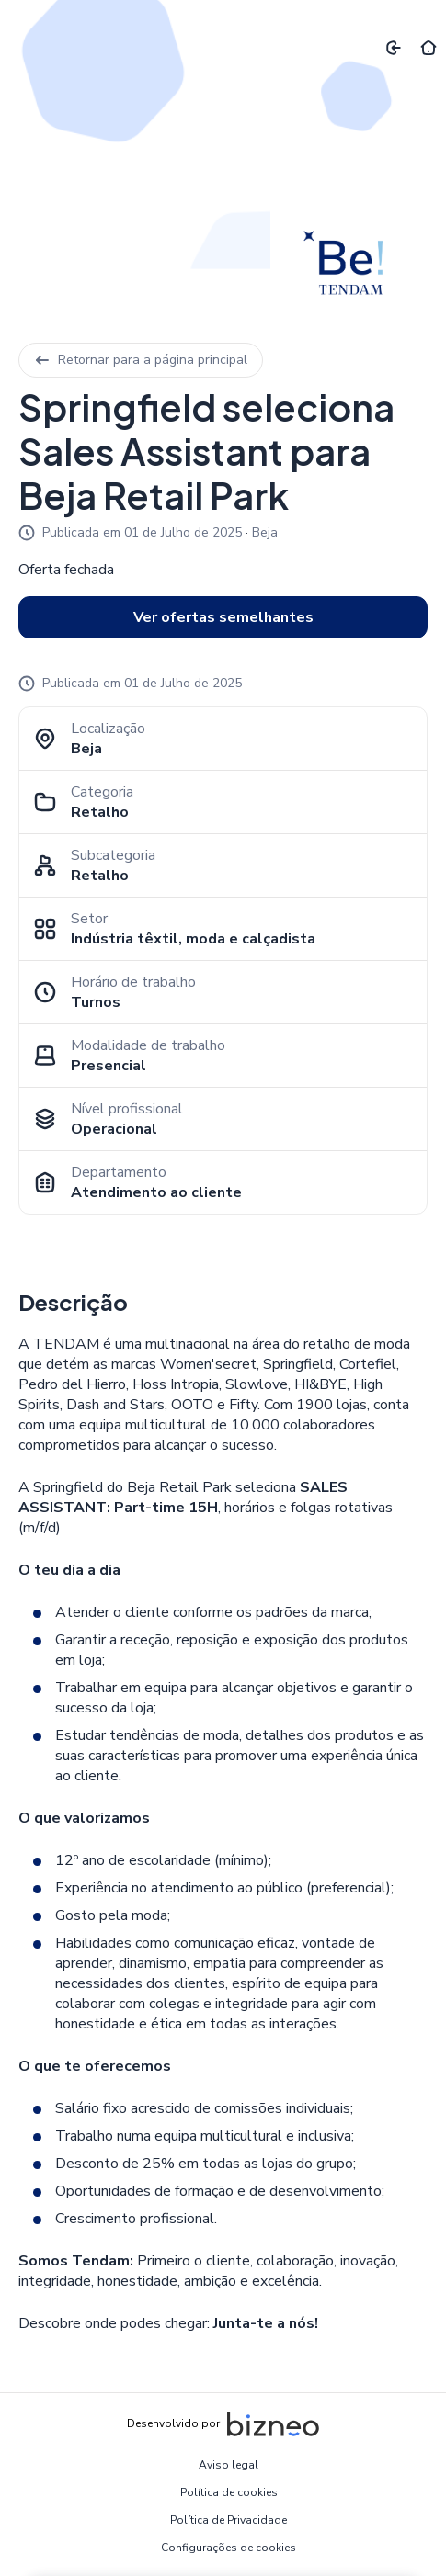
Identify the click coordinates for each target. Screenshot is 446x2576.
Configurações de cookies (228, 2547)
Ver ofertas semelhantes (223, 617)
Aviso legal (228, 2464)
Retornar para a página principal (140, 359)
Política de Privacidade (228, 2520)
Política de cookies (229, 2492)
